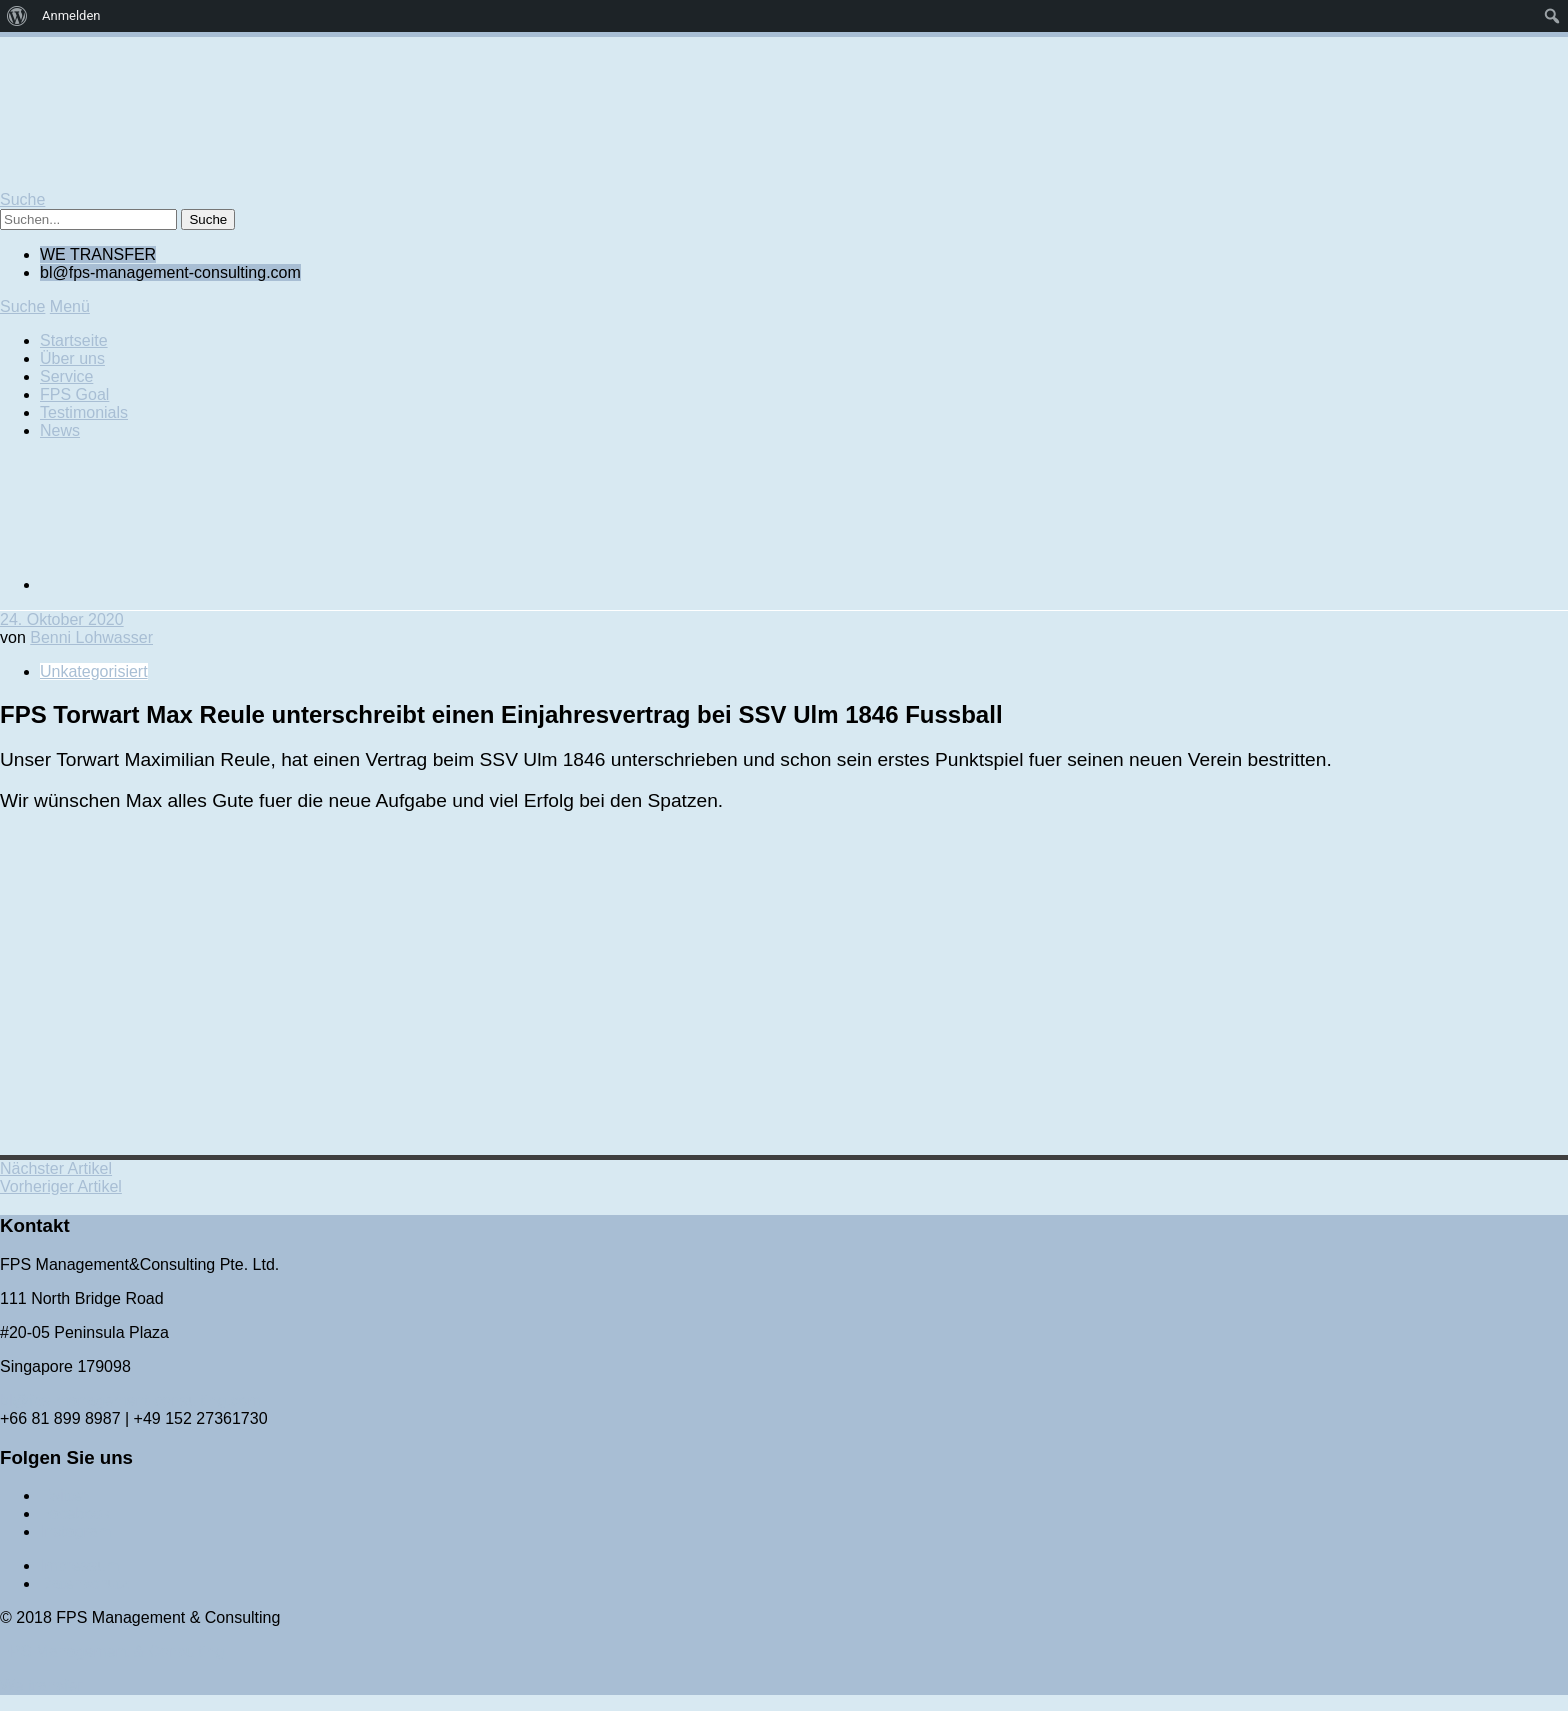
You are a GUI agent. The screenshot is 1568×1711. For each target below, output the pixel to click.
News (60, 430)
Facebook (75, 1513)
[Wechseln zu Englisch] (190, 584)
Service (66, 376)
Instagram (75, 1531)
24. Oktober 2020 (62, 619)
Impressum (79, 1565)
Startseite (74, 340)
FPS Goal (74, 394)
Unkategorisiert (94, 671)
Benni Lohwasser (91, 637)
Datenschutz (84, 1583)
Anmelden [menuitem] (71, 15)
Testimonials (84, 412)
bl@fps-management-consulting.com (130, 1400)
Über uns (72, 358)
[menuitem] (17, 16)
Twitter (63, 1495)
